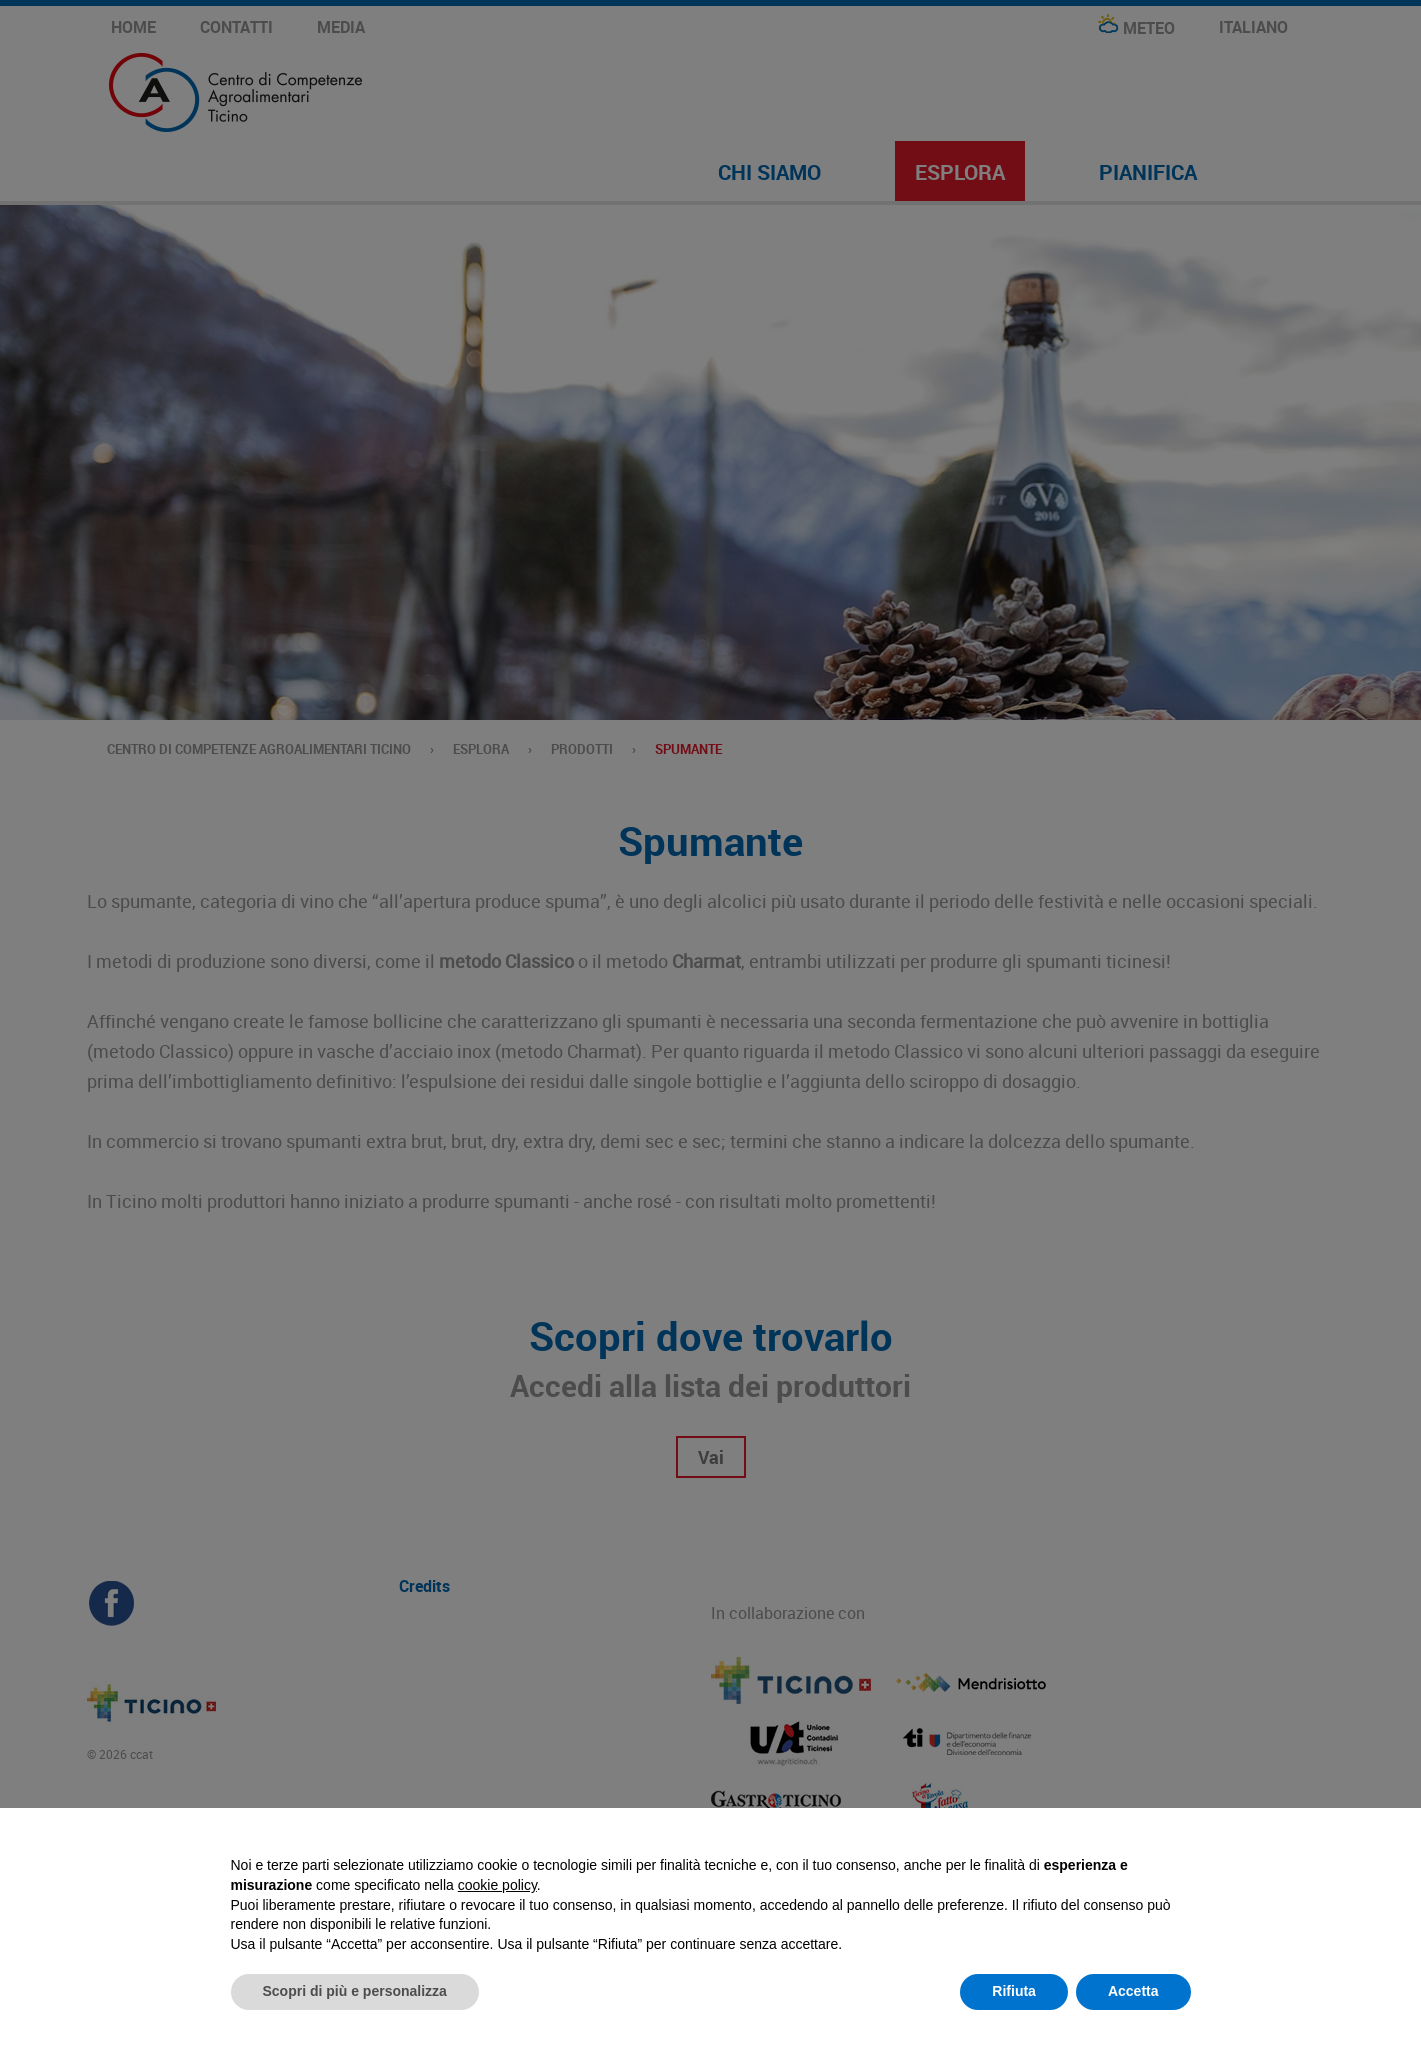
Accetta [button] (1133, 1991)
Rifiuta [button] (1014, 1991)
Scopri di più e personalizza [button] (355, 1991)
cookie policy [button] (497, 1885)
